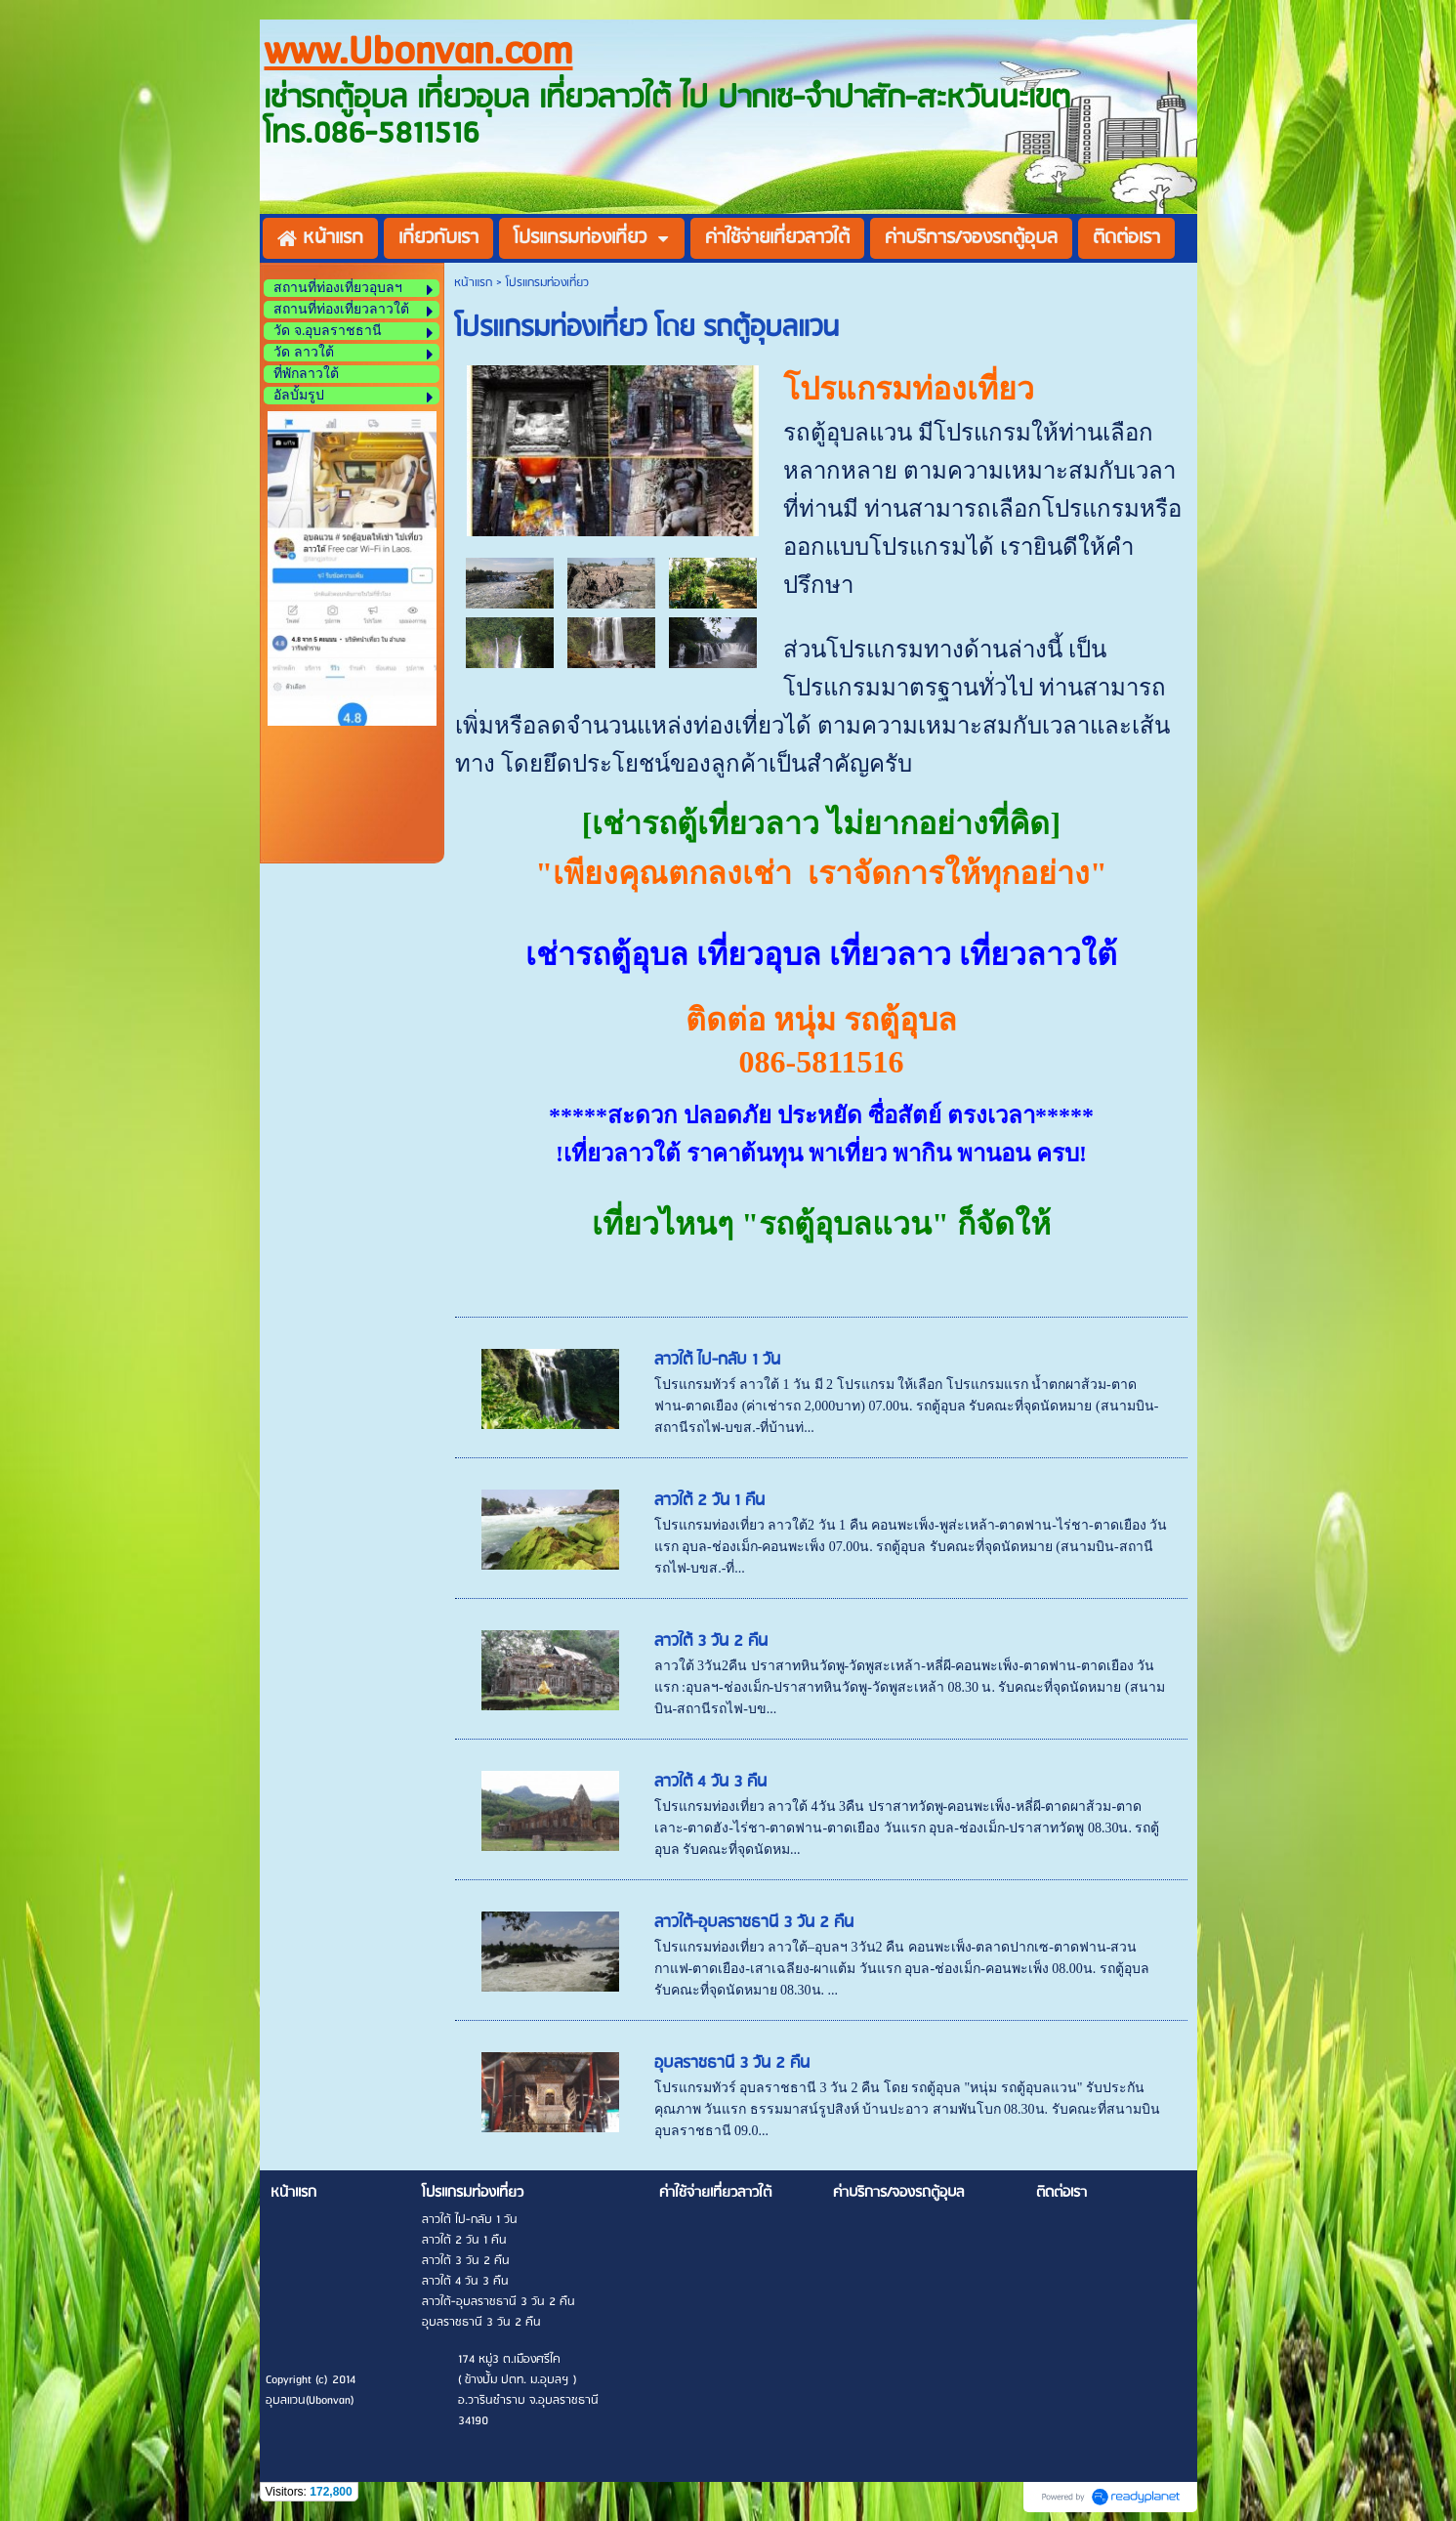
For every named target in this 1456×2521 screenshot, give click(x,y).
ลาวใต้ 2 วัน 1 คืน (709, 1501)
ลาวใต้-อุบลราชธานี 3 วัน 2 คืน (753, 1923)
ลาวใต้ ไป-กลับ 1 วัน (717, 1360)
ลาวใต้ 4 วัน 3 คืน (710, 1782)
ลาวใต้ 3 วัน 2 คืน (711, 1641)
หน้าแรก (473, 283)
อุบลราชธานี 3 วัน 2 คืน (732, 2063)
